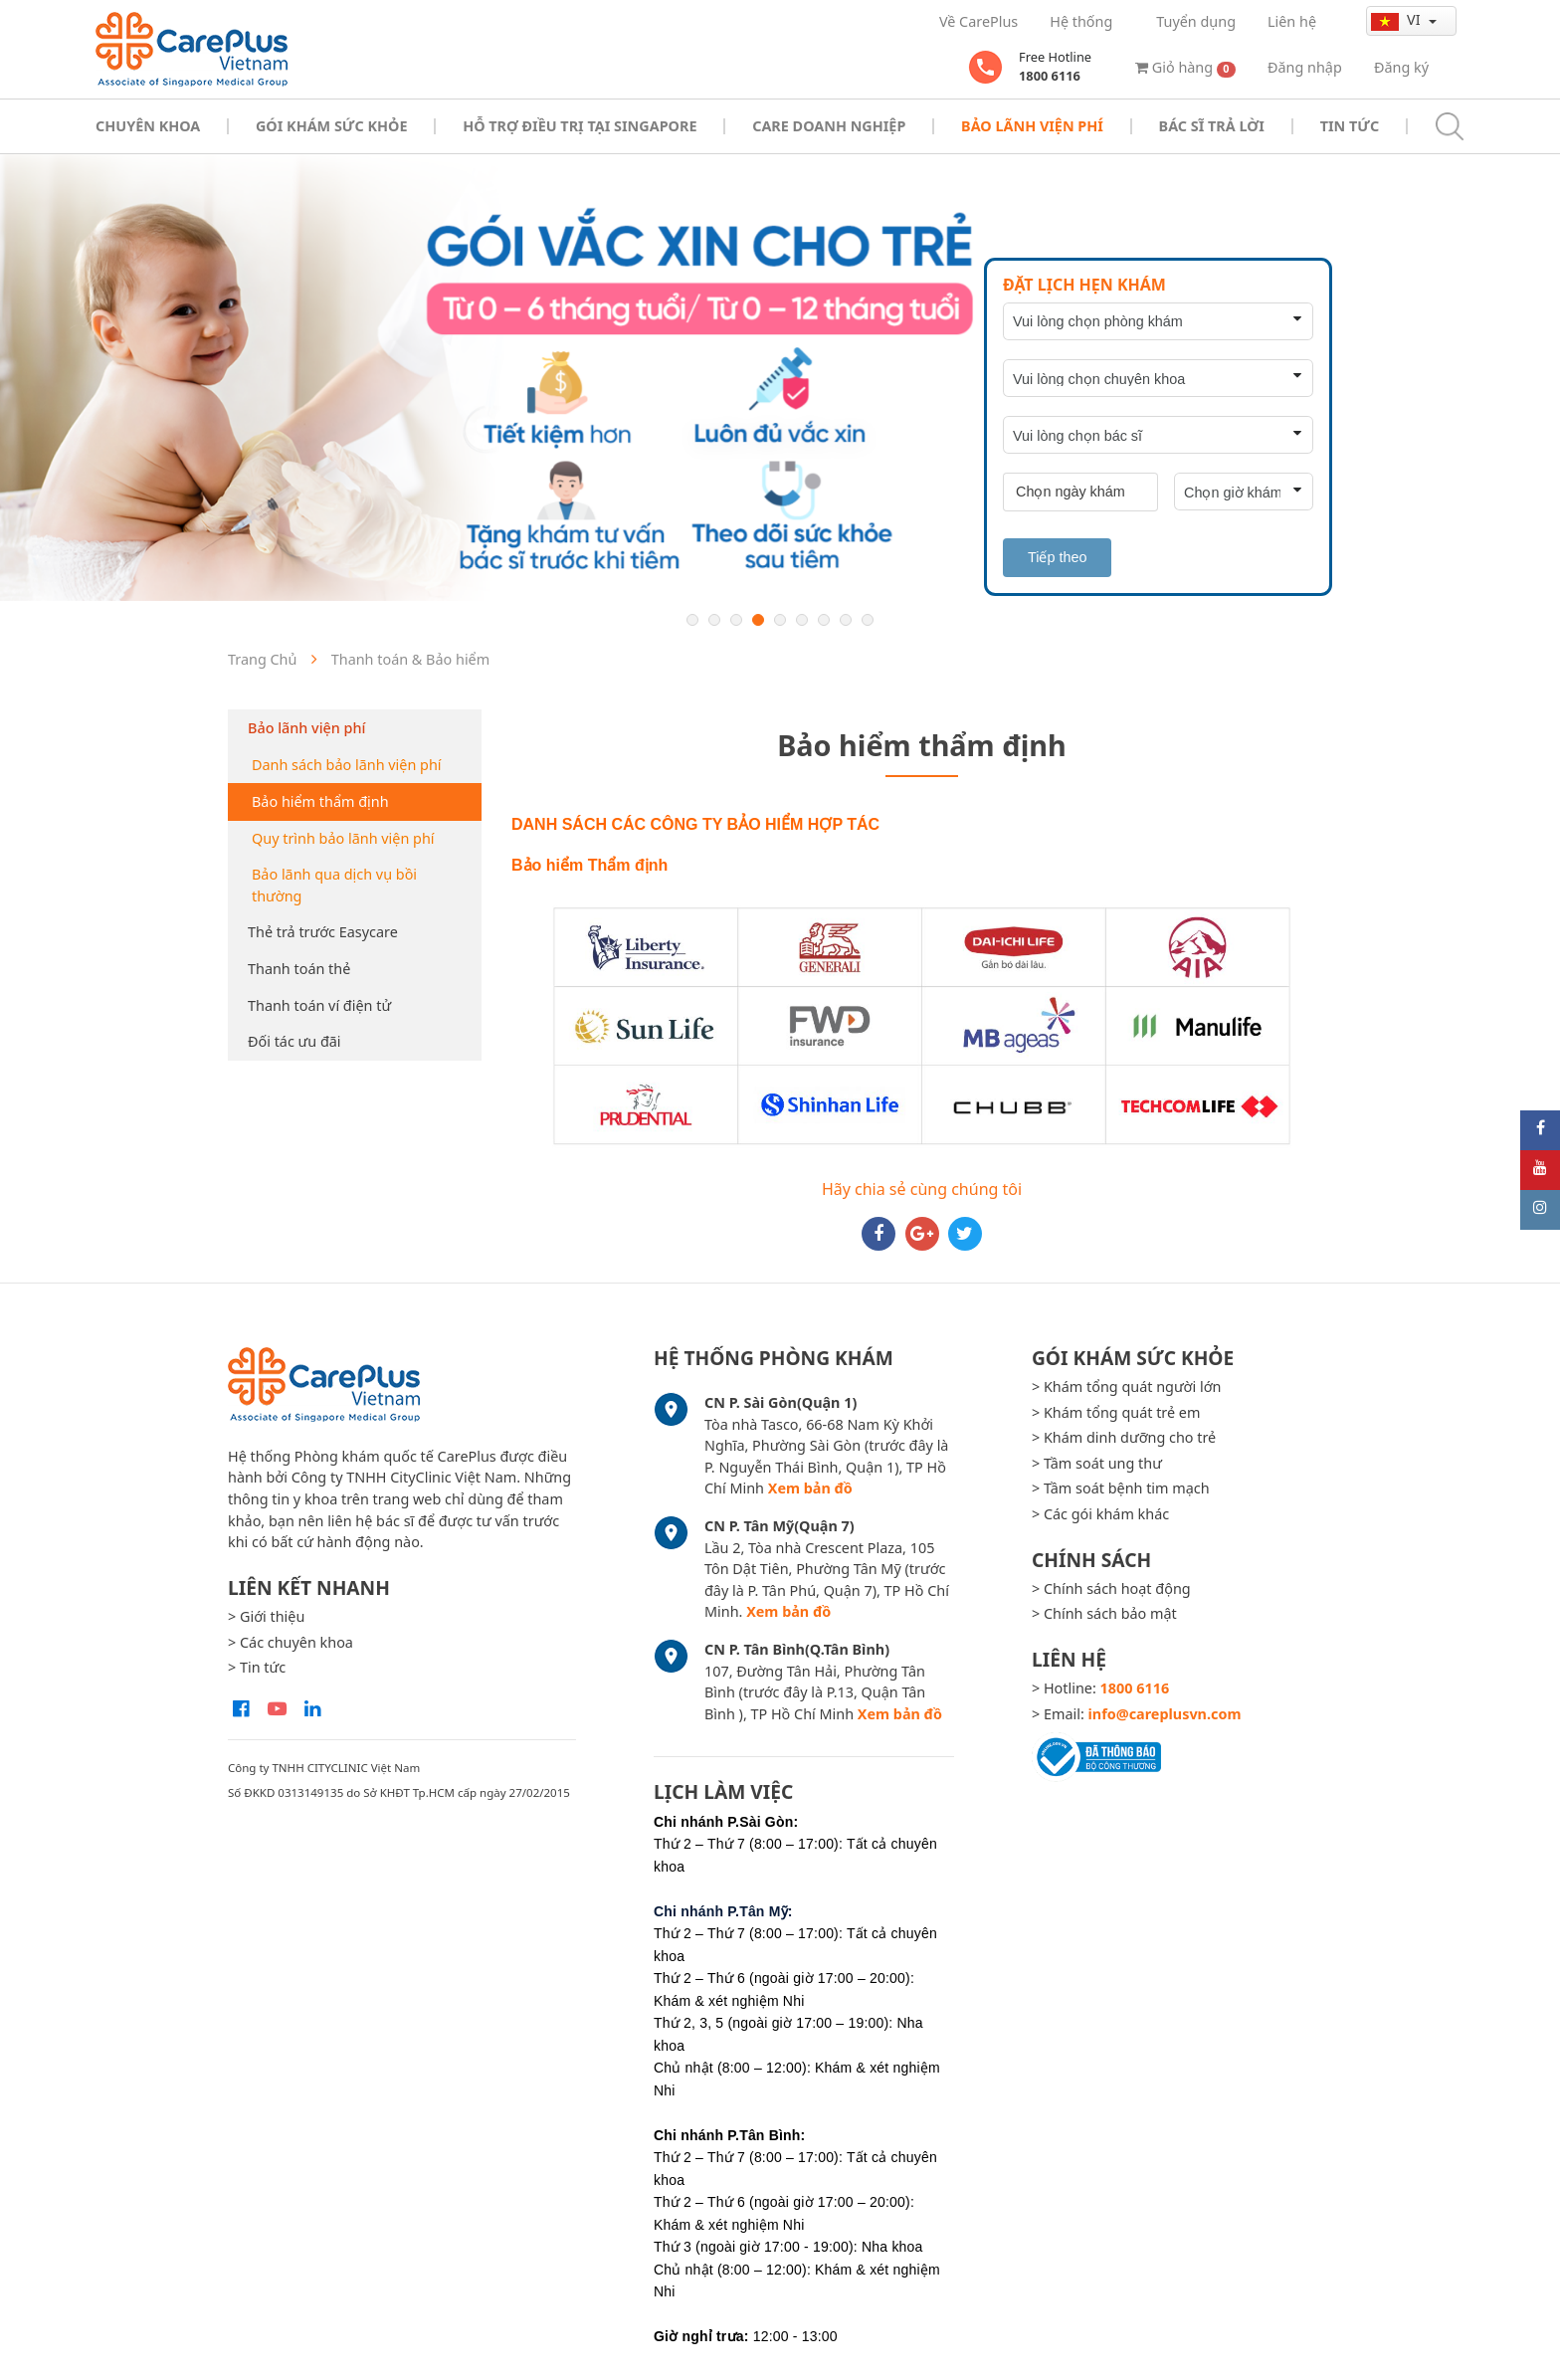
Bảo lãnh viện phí (306, 727)
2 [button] (714, 620)
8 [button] (846, 620)
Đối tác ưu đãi (294, 1041)
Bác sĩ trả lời (1212, 125)
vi (1397, 20)
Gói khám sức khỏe (331, 125)
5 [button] (780, 620)
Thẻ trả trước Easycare (323, 931)
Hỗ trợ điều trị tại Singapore (579, 125)
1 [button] (692, 620)
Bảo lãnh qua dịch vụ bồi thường (334, 885)
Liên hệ (1292, 21)
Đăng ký (1401, 67)
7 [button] (824, 620)
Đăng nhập (1305, 67)
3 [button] (736, 620)
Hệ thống (1081, 21)
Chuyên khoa (148, 125)
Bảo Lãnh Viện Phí (1032, 125)
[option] (780, 377)
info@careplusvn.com (1165, 1713)
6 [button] (802, 620)
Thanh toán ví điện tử (319, 1005)
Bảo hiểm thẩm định (320, 801)
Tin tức (1349, 125)
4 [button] (758, 620)
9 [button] (868, 620)
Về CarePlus (978, 21)
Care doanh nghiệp (828, 125)
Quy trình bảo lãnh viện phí (343, 838)
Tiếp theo (1057, 557)
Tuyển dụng (1196, 21)
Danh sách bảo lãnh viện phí (347, 764)
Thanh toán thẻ (299, 968)
